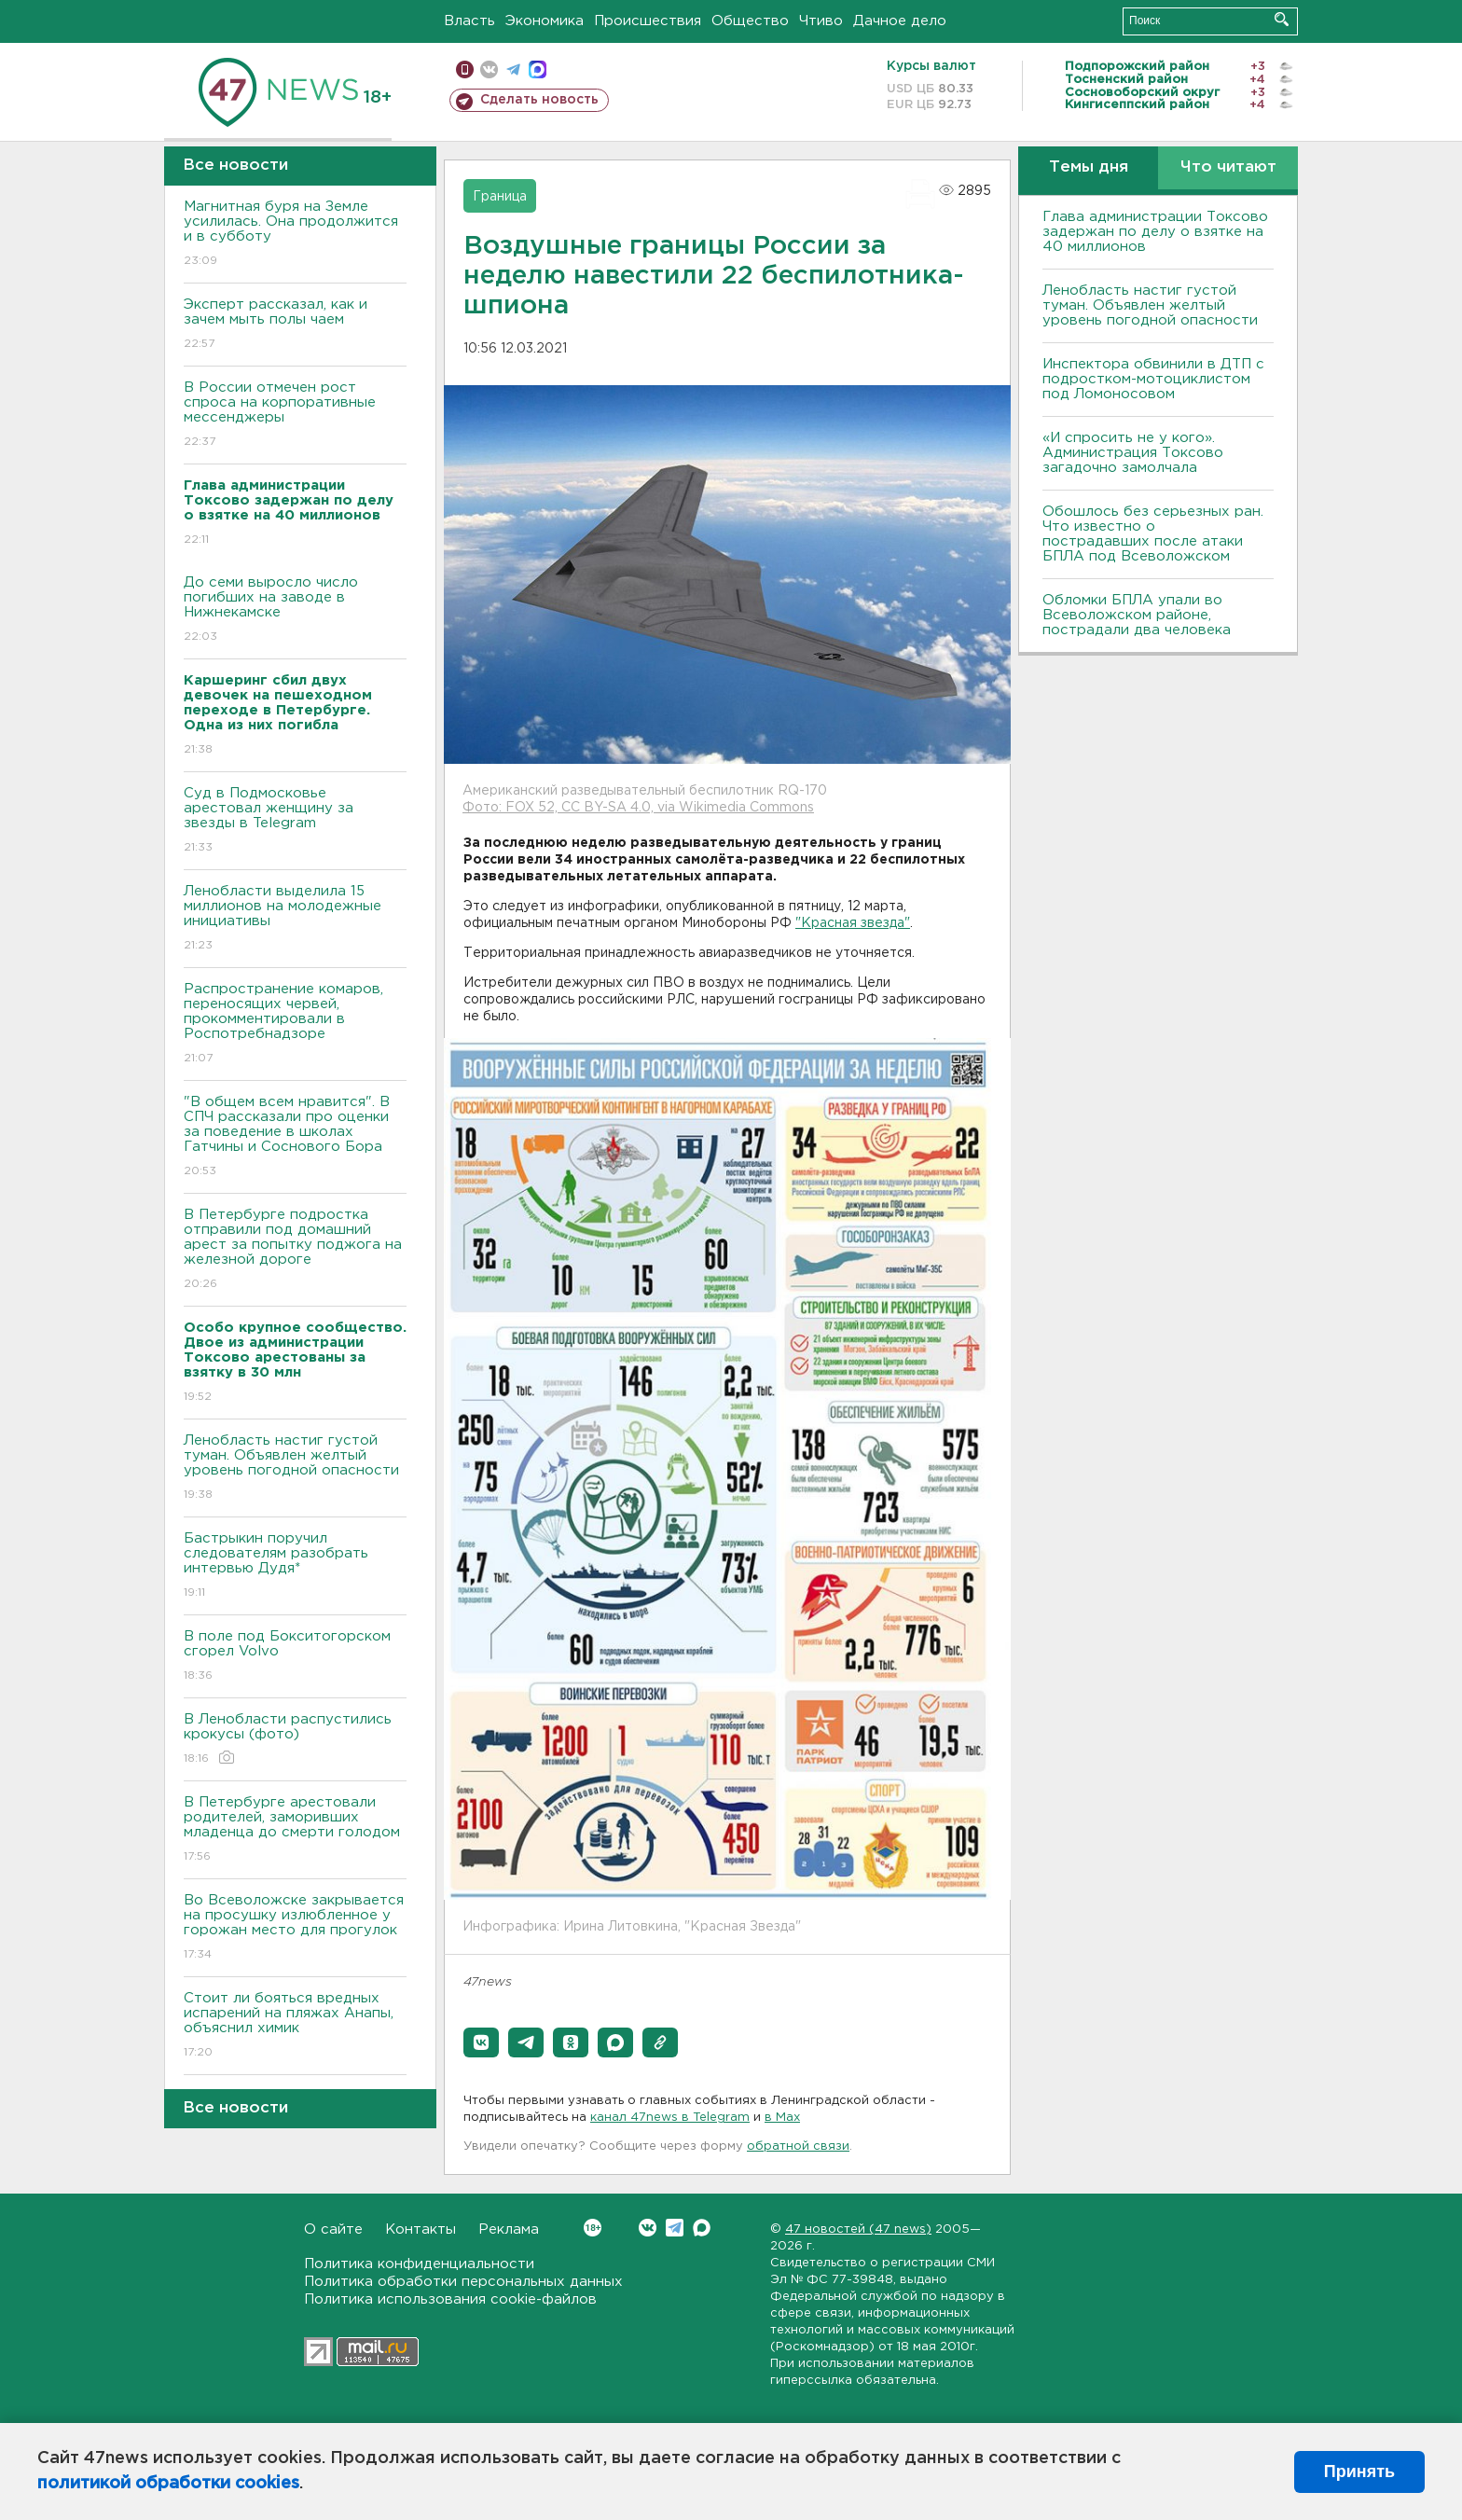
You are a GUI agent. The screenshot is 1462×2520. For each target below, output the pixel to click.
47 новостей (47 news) (858, 2229)
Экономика (544, 21)
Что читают (1228, 167)
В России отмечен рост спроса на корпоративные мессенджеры (295, 415)
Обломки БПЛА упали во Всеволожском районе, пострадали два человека (1136, 615)
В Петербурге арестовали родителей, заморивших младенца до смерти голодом (295, 1830)
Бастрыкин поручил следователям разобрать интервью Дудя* (295, 1566)
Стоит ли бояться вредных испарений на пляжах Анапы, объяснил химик (295, 2026)
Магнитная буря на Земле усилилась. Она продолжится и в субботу (295, 235)
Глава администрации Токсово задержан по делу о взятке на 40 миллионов (1155, 232)
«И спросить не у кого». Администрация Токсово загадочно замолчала (1132, 453)
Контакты (420, 2229)
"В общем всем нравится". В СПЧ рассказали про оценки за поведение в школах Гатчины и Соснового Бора (295, 1137)
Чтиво (821, 21)
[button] (481, 2042)
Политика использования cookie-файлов (450, 2299)
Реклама (508, 2229)
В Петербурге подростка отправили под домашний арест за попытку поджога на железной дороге (295, 1250)
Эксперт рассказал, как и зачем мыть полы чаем (295, 325)
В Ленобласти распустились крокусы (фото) (295, 1739)
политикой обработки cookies (168, 2483)
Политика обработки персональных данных (463, 2282)
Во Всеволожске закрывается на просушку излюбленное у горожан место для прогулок (295, 1928)
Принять (1359, 2471)
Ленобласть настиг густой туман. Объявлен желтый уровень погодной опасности (295, 1468)
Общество (750, 21)
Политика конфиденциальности (419, 2264)
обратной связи (798, 2146)
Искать (1282, 19)
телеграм (513, 69)
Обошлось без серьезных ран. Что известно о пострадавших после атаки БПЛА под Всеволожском (1152, 533)
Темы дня (1088, 167)
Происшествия (647, 21)
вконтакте (489, 69)
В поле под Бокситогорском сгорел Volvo (295, 1656)
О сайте (333, 2229)
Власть (469, 21)
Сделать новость (539, 99)
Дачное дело (899, 21)
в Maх (782, 2117)
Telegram (674, 2227)
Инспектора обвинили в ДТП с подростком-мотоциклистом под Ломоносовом (1153, 379)
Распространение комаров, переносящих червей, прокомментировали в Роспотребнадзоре (295, 1024)
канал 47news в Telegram (670, 2117)
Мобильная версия (465, 69)
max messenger (537, 69)
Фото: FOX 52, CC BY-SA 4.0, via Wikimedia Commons (638, 807)
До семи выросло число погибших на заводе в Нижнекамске (295, 610)
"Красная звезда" (852, 923)
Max (701, 2227)
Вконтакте (592, 2227)
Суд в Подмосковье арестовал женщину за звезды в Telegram (295, 821)
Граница (500, 196)
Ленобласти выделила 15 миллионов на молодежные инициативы (295, 919)
